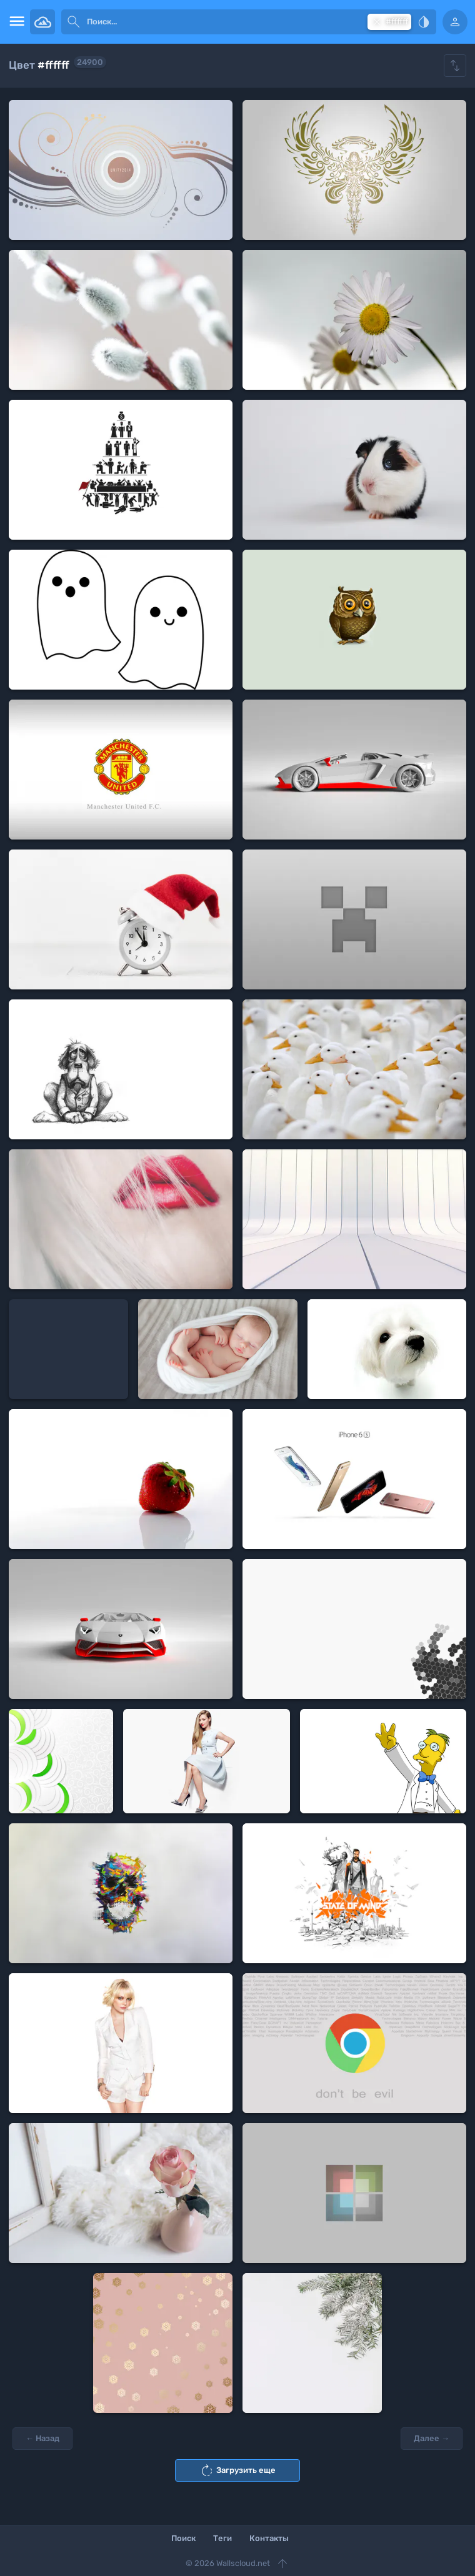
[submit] (73, 21)
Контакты (269, 2538)
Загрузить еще (237, 2470)
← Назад (42, 2438)
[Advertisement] (68, 1349)
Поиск (183, 2538)
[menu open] (15, 22)
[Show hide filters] (455, 65)
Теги (222, 2538)
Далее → (431, 2438)
